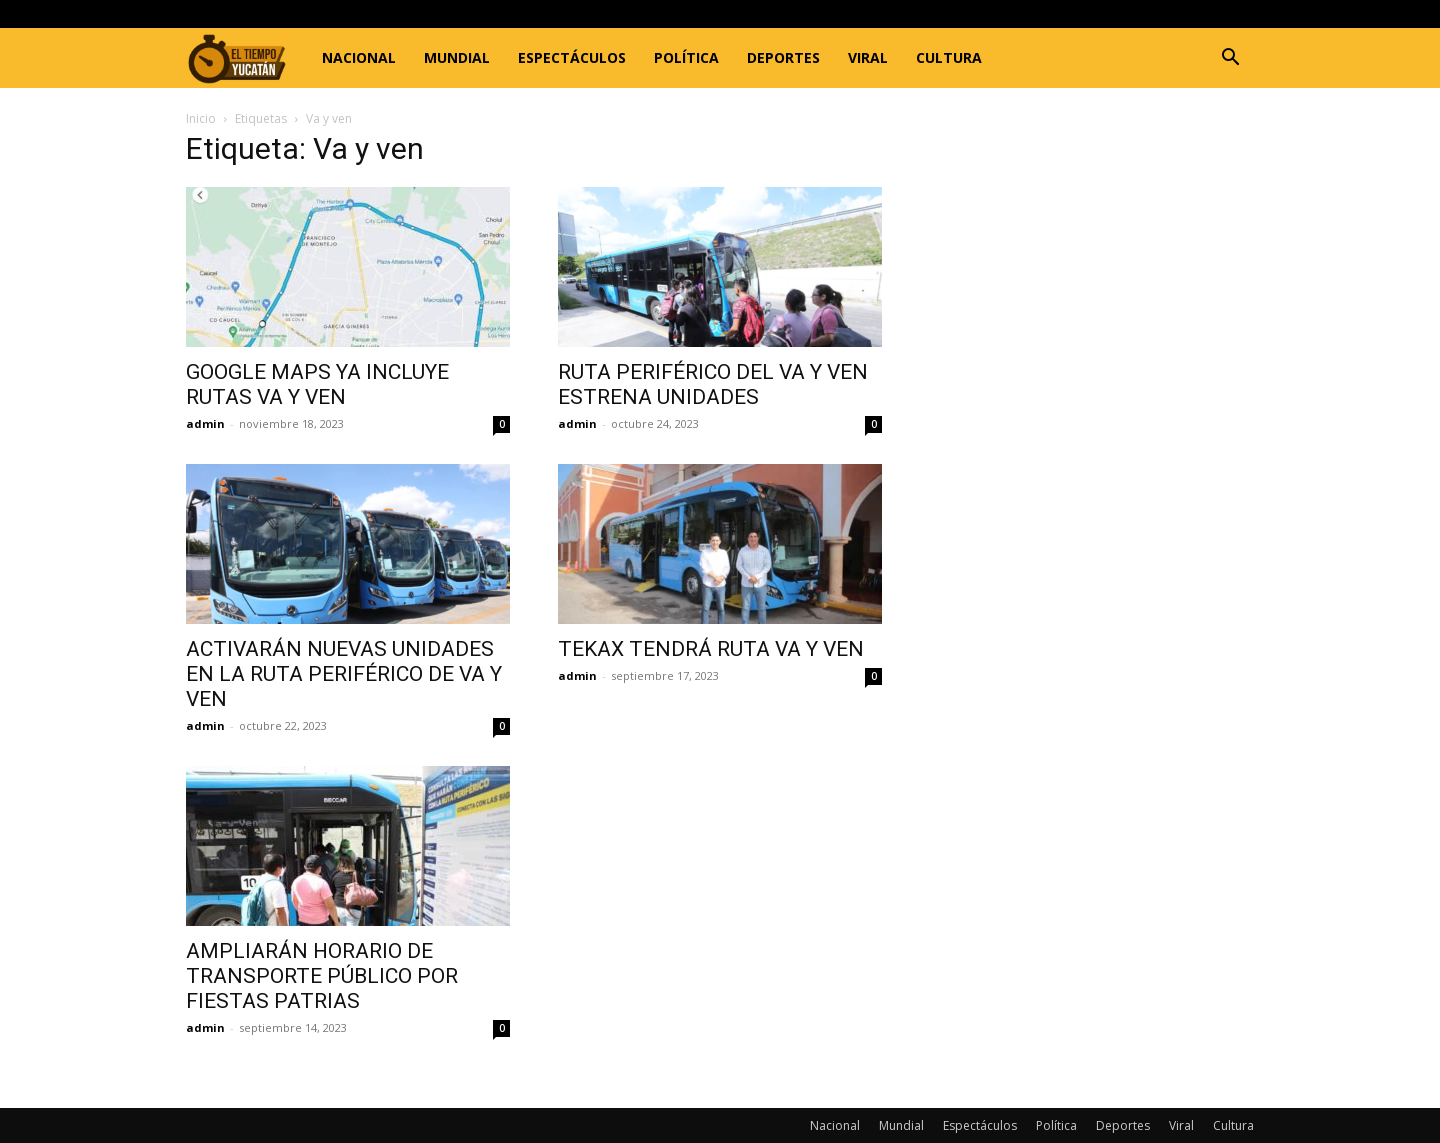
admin (205, 423)
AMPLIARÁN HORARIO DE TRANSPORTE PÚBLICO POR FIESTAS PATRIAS (322, 976)
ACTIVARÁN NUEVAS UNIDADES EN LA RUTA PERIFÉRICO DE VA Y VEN (344, 674)
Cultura (949, 57)
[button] (1230, 59)
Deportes (783, 57)
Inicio (201, 118)
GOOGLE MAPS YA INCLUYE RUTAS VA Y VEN (317, 384)
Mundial (457, 57)
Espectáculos (572, 57)
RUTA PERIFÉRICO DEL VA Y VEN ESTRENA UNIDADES (713, 384)
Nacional (359, 57)
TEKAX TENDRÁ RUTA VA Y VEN (711, 649)
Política (686, 57)
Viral (868, 57)
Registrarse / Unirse (413, 13)
